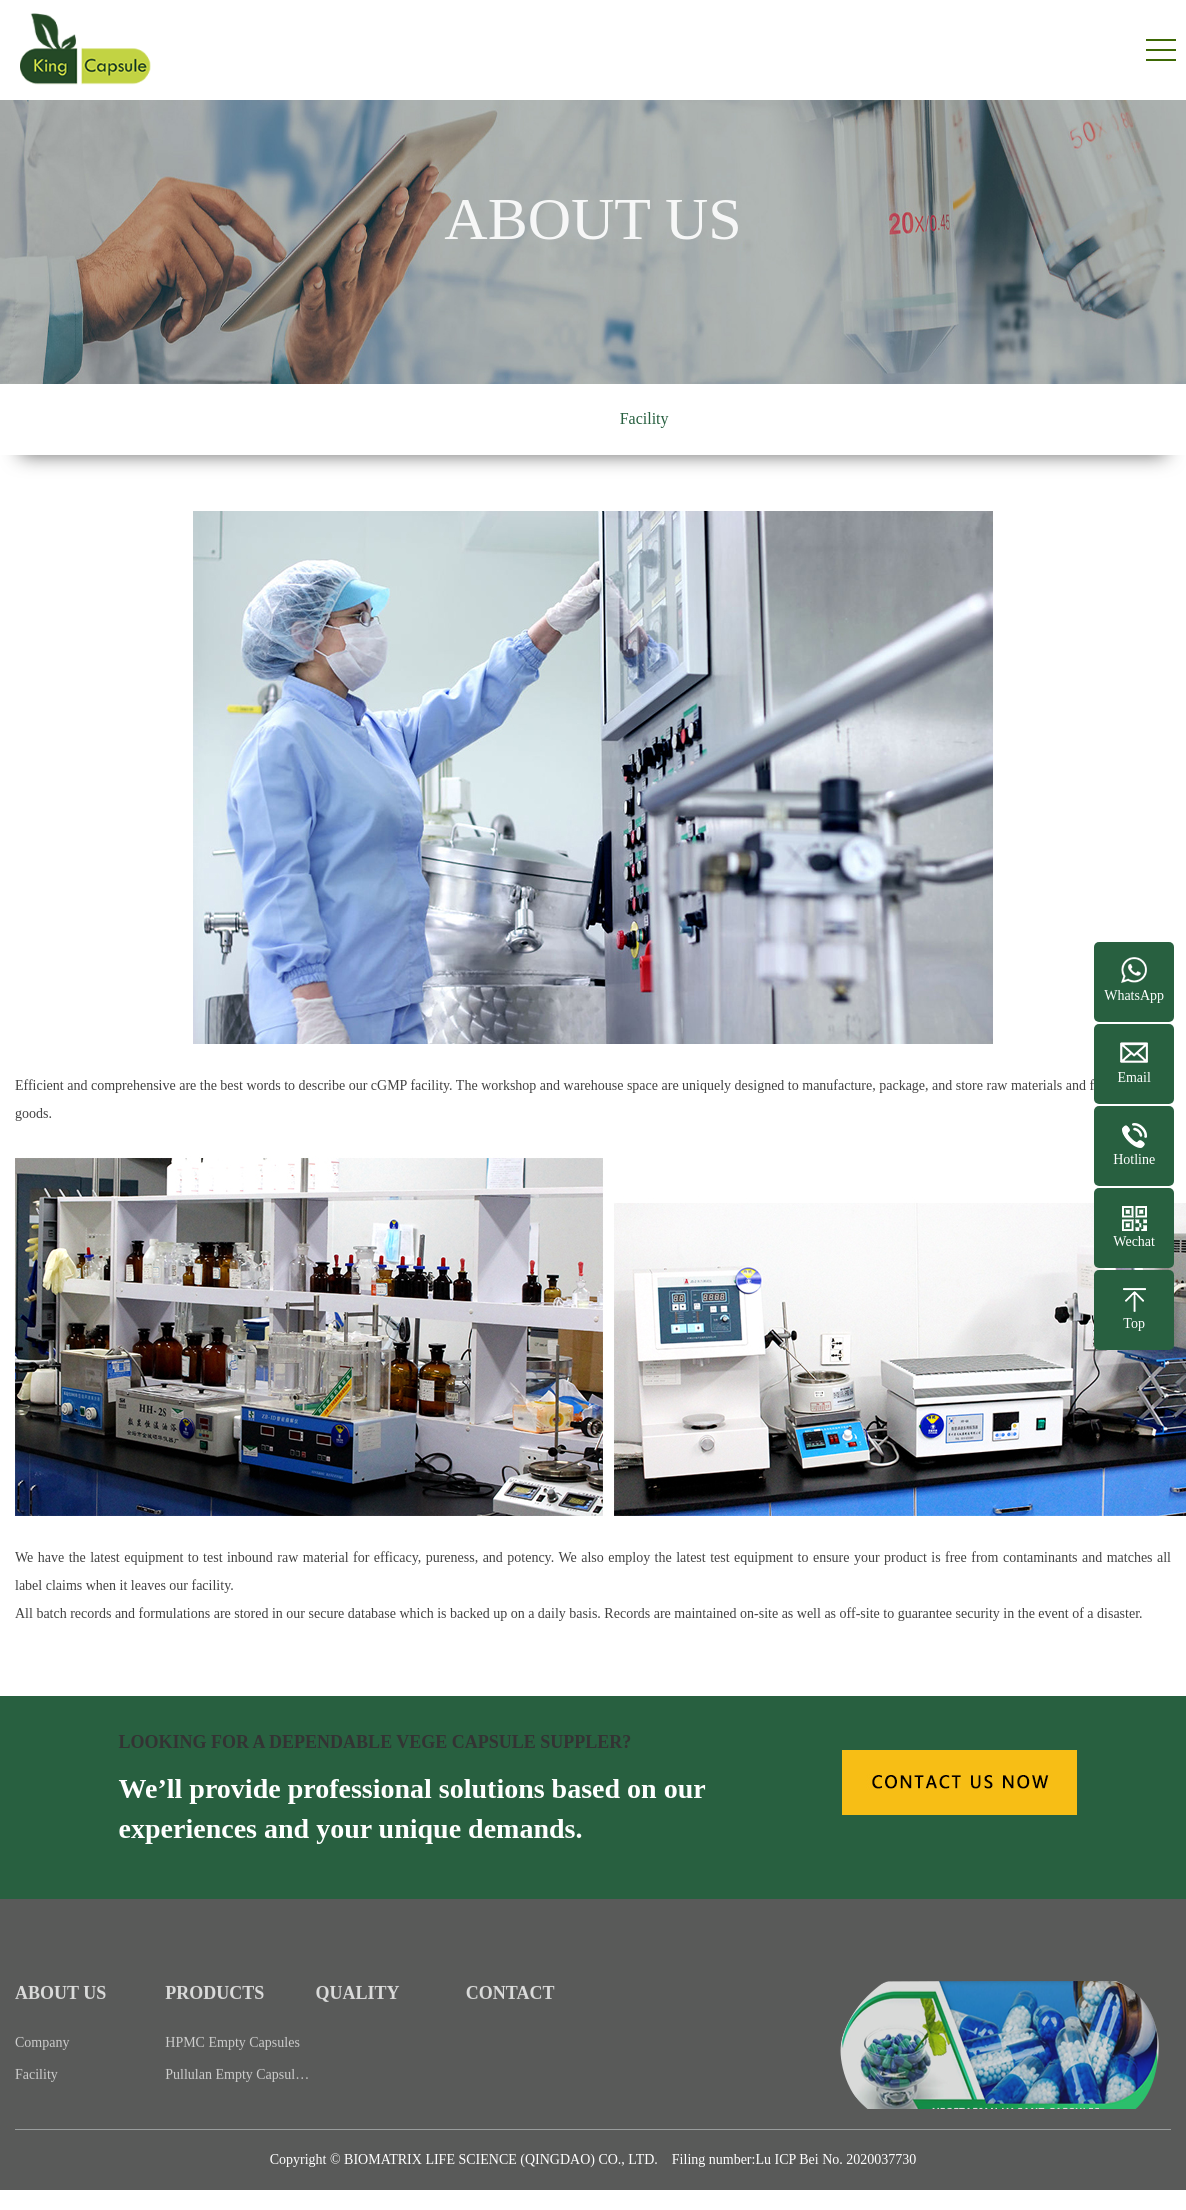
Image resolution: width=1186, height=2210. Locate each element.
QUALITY (358, 2014)
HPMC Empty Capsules (232, 2062)
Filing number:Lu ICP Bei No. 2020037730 (794, 2159)
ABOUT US (60, 2014)
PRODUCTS (214, 2014)
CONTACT (510, 2014)
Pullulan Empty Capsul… (237, 2094)
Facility (644, 418)
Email (1133, 1077)
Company (548, 418)
